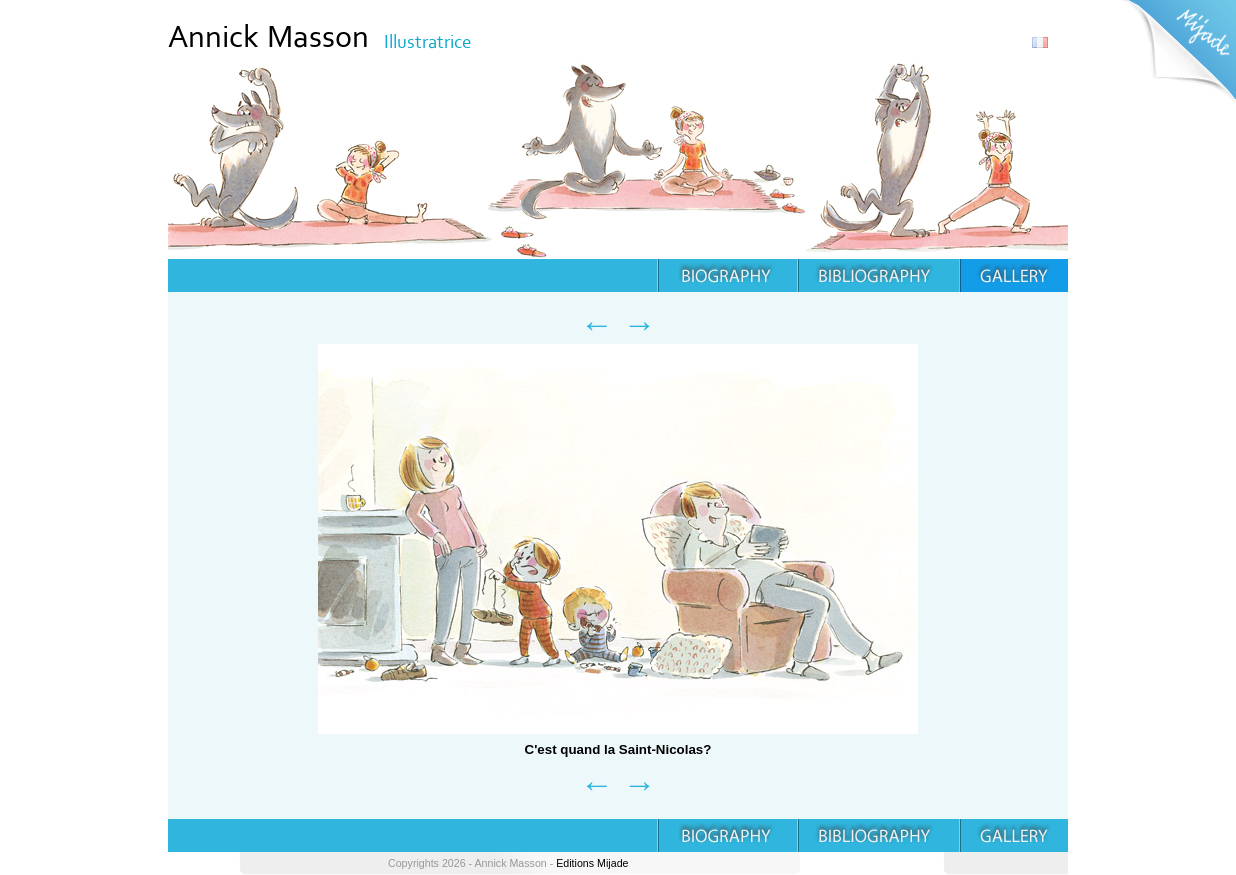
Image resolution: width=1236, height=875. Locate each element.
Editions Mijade (592, 863)
